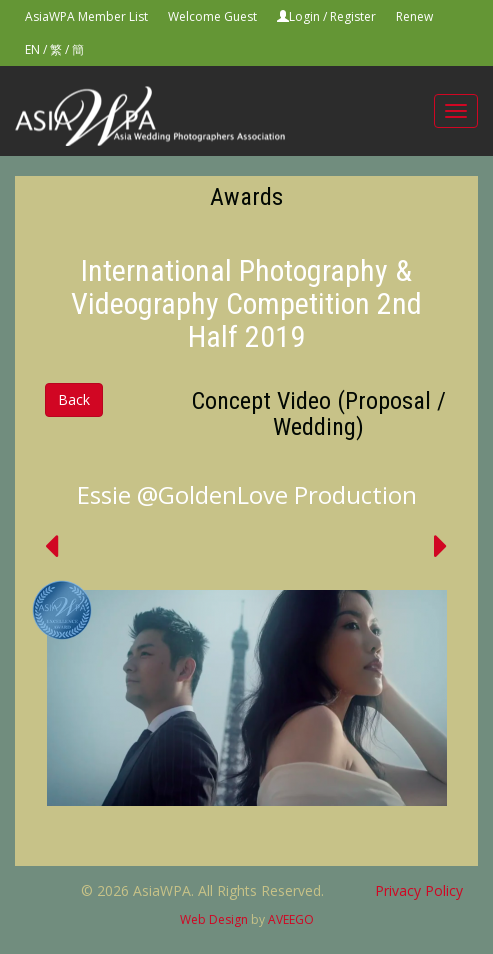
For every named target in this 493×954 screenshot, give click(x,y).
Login (304, 16)
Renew (414, 16)
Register (353, 16)
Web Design (214, 919)
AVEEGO (291, 919)
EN (32, 49)
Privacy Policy (419, 890)
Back (74, 399)
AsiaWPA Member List (86, 16)
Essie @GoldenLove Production (247, 494)
